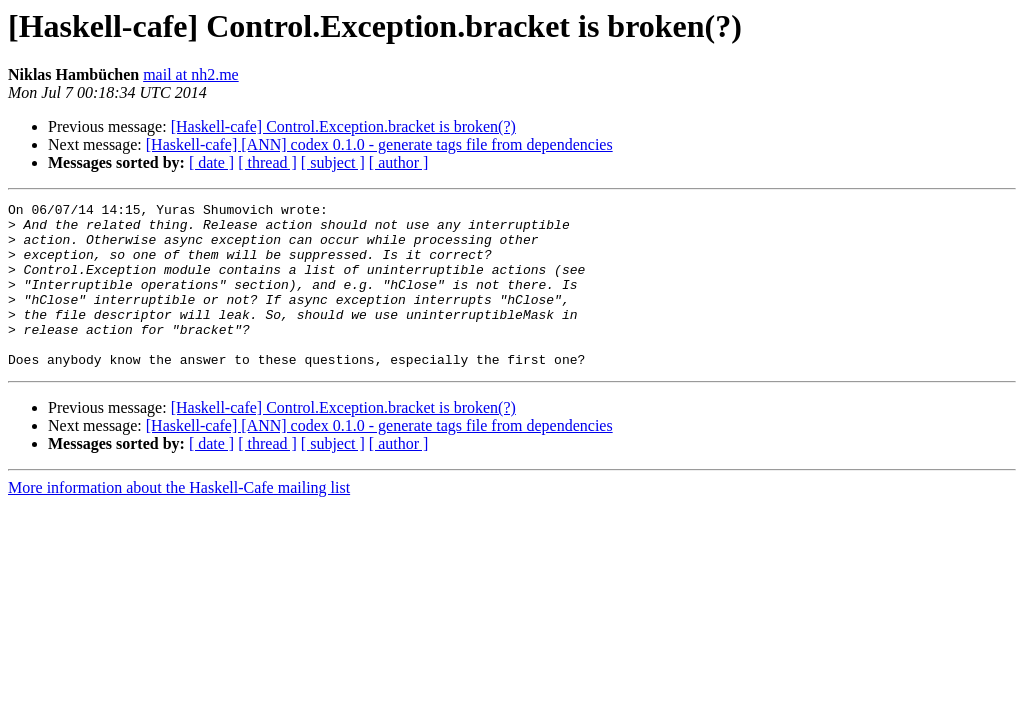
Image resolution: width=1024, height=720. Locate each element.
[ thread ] (267, 162)
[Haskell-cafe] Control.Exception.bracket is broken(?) (343, 126)
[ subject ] (333, 162)
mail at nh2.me (191, 74)
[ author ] (399, 162)
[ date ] (211, 162)
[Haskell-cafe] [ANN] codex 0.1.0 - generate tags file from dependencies (379, 144)
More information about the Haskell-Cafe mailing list (179, 520)
